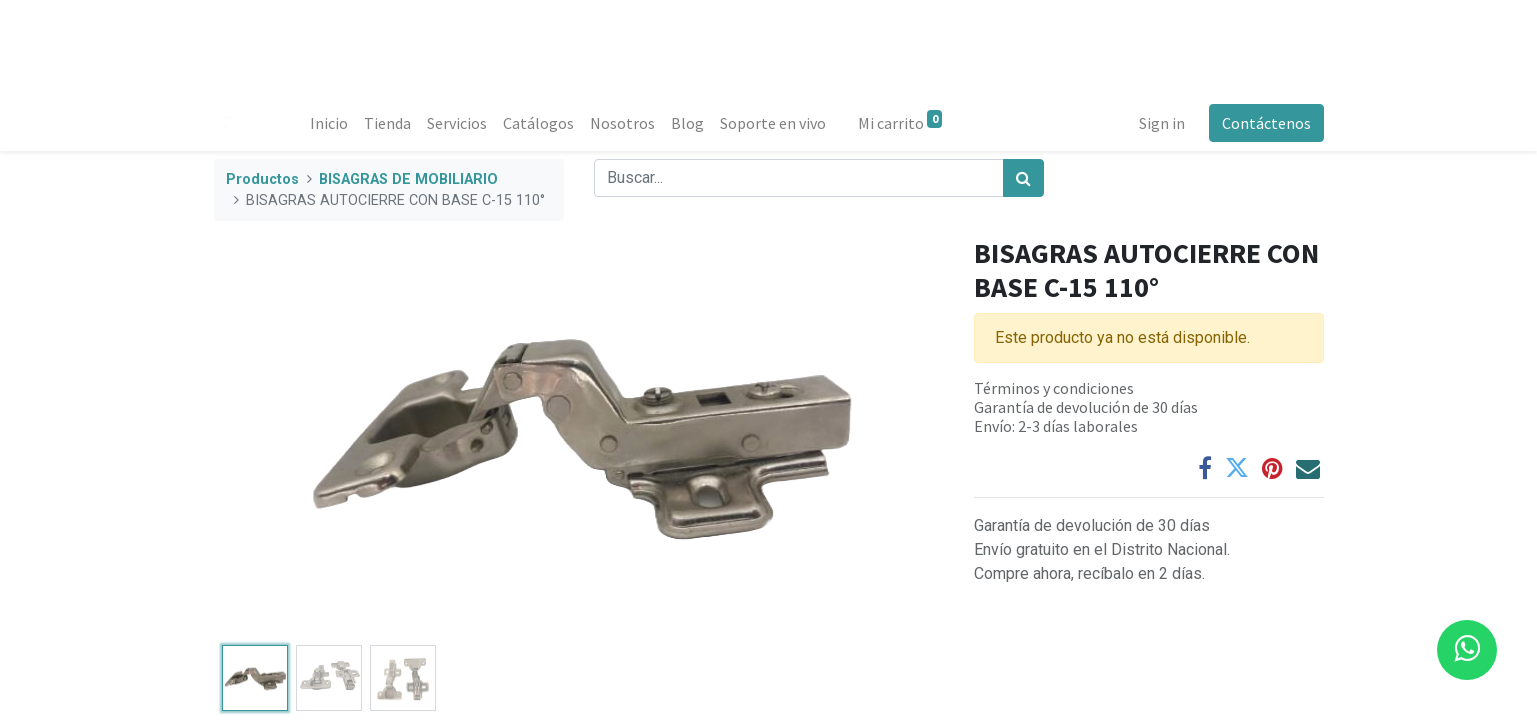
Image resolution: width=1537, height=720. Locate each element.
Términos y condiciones (1054, 388)
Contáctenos (1266, 123)
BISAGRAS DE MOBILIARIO (408, 179)
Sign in (1162, 123)
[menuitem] (329, 123)
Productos (262, 179)
